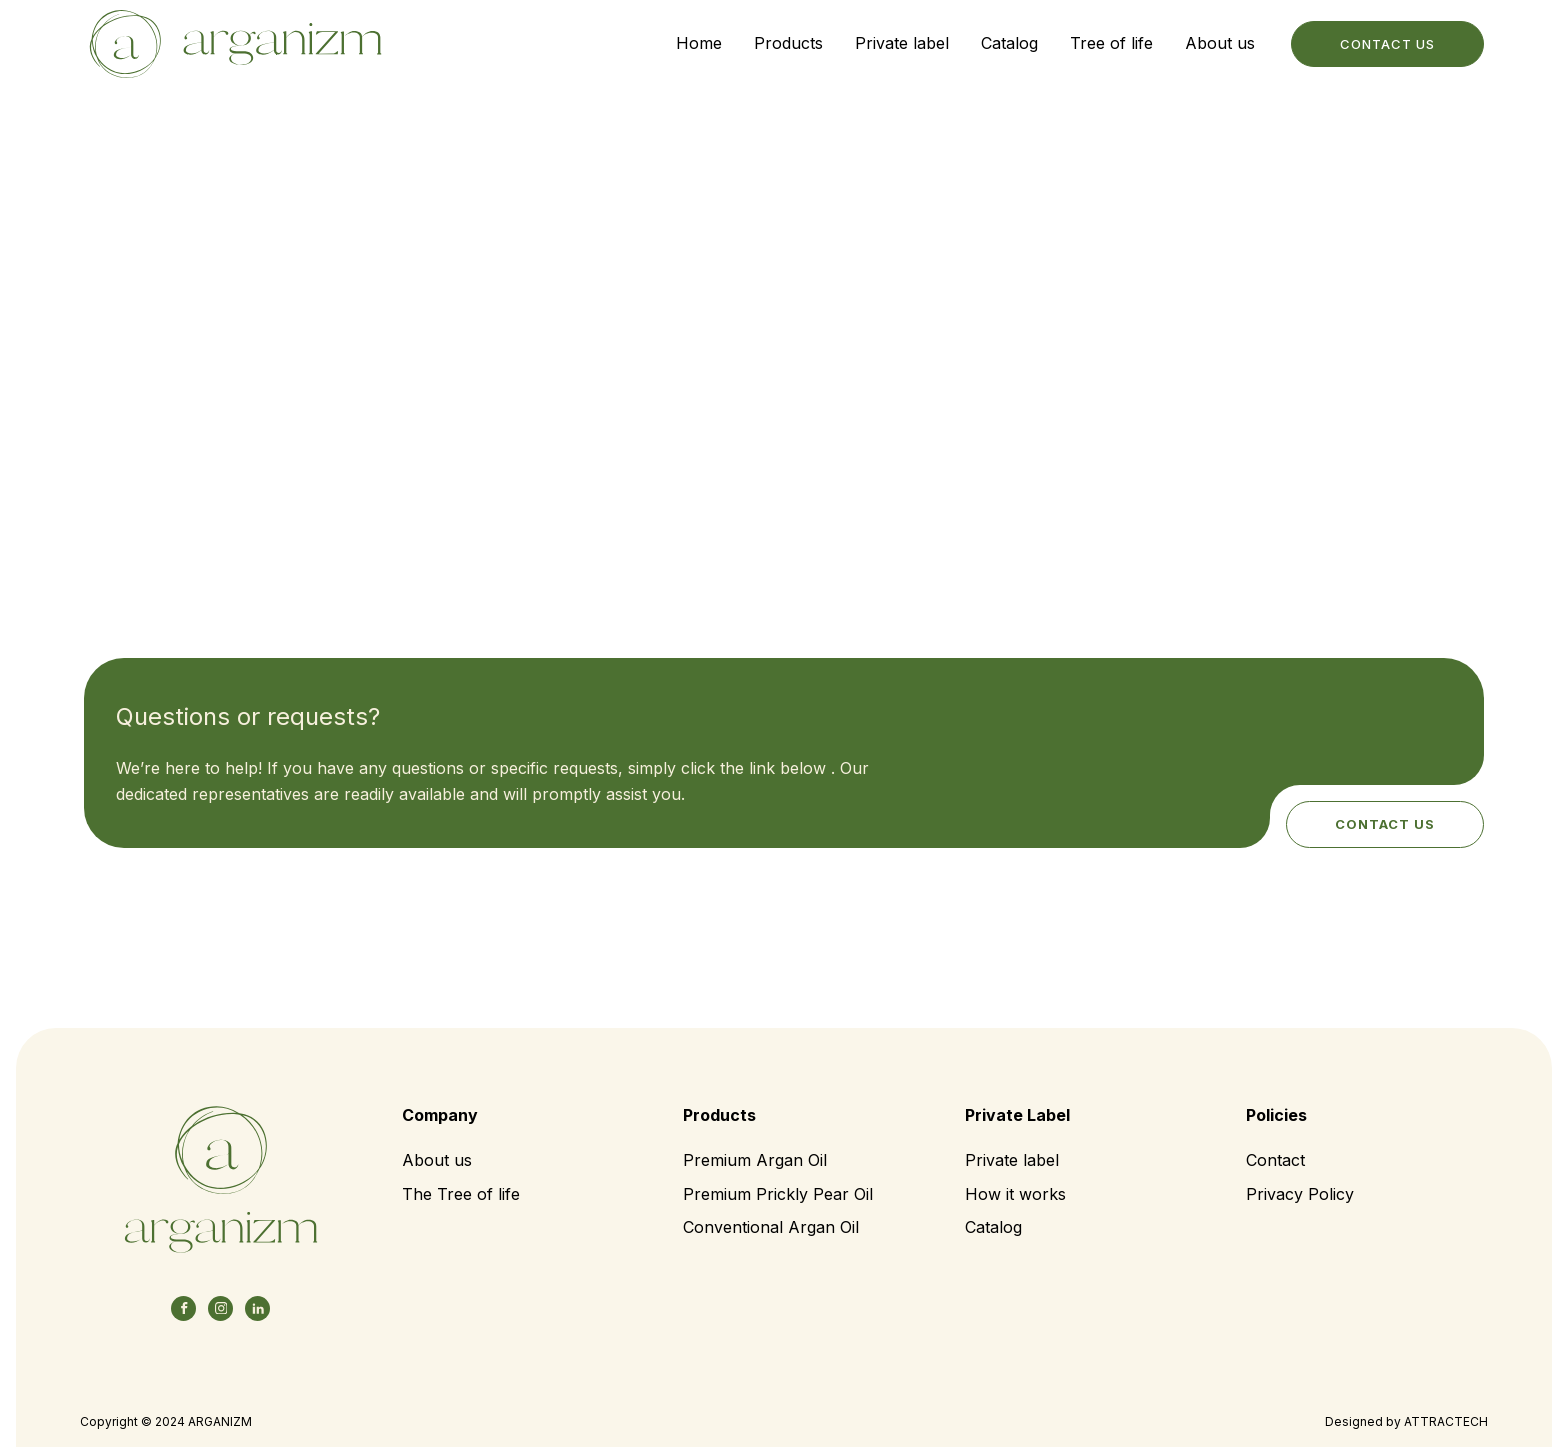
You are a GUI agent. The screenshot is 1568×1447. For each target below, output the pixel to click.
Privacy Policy (1300, 1194)
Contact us (1385, 824)
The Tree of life (461, 1194)
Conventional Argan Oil (771, 1227)
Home (699, 43)
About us (1220, 43)
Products (788, 43)
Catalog (1009, 43)
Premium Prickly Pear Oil (778, 1194)
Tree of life (1111, 43)
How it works (1015, 1194)
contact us (1387, 44)
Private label (902, 43)
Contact (1275, 1160)
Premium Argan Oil (755, 1160)
